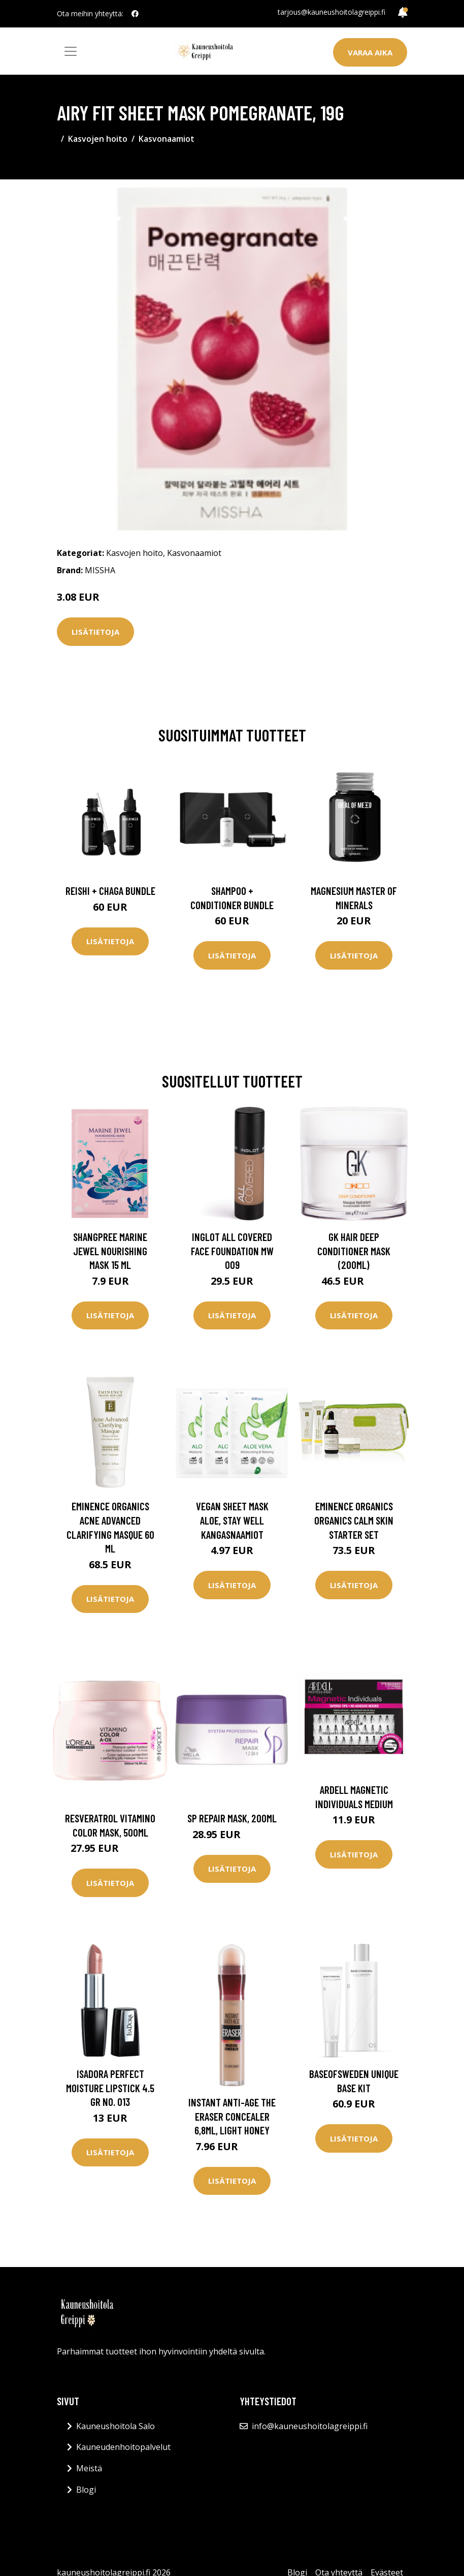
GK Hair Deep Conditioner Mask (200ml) (353, 1250)
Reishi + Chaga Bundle (110, 890)
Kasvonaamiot (166, 138)
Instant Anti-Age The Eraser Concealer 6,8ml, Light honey (232, 2116)
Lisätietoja (95, 632)
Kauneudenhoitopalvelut (123, 2447)
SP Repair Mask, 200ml (232, 1818)
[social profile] (135, 13)
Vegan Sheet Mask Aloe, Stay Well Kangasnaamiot (232, 1520)
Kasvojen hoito (97, 138)
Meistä (89, 2468)
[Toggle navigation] (70, 51)
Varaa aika (370, 52)
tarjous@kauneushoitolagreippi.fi (331, 12)
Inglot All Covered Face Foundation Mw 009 (232, 1250)
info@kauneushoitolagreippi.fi (310, 2426)
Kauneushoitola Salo (115, 2426)
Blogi (86, 2489)
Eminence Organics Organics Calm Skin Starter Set (353, 1520)
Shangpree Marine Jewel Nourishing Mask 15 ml (110, 1250)
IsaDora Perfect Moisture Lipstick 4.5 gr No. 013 (110, 2087)
